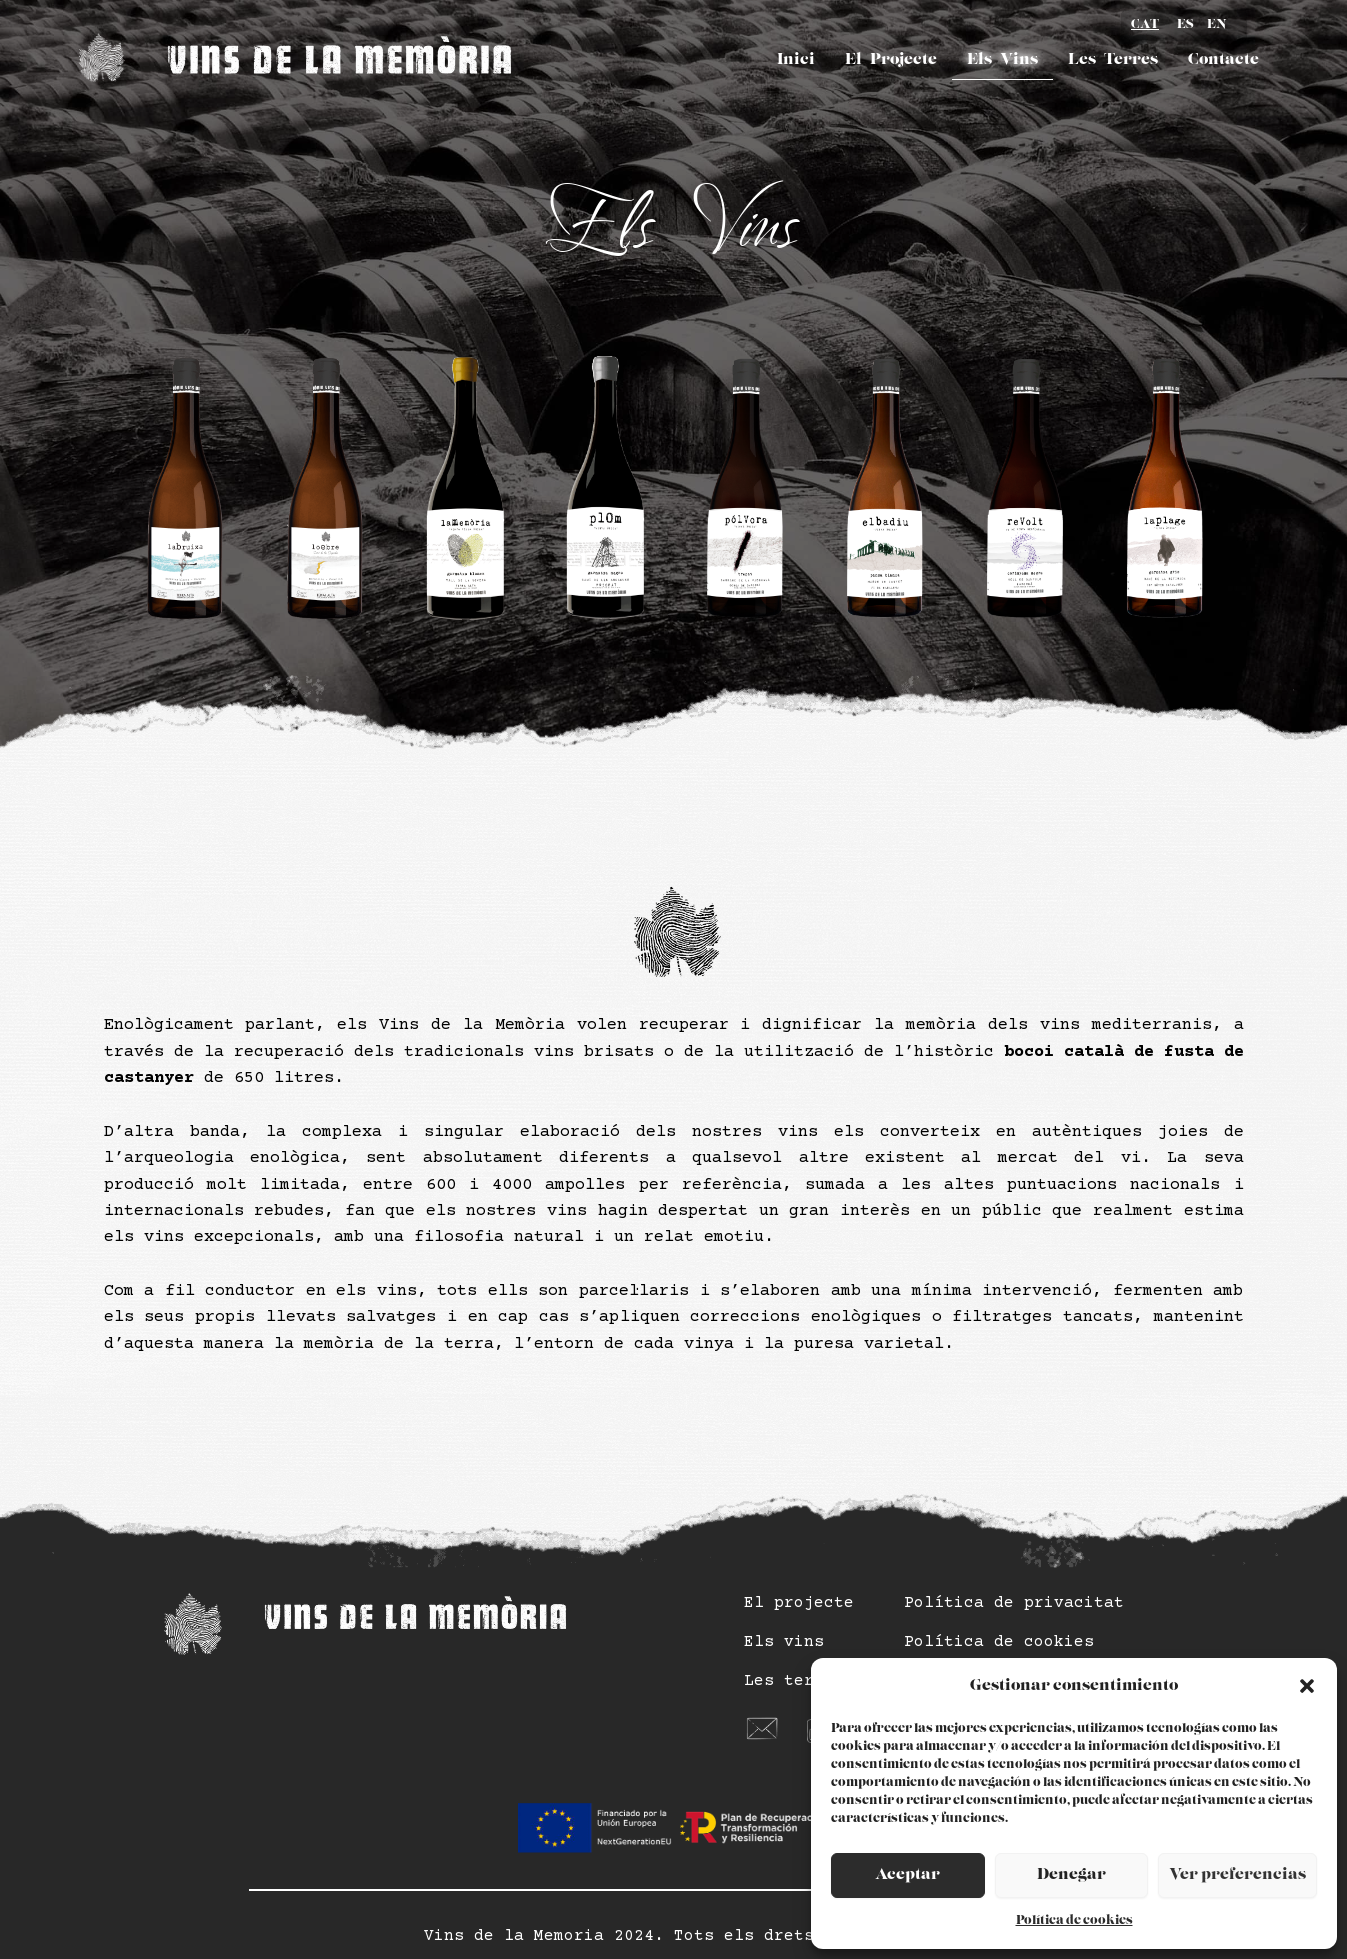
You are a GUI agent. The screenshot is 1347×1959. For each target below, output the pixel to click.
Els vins (784, 1642)
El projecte (799, 1603)
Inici (796, 59)
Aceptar (907, 1874)
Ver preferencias (1237, 1874)
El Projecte (891, 59)
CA (1145, 26)
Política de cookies (1074, 1920)
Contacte (1223, 59)
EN (1217, 24)
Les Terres (1113, 59)
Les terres (794, 1681)
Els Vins (1002, 59)
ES (1185, 24)
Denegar (1071, 1874)
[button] (1307, 1686)
